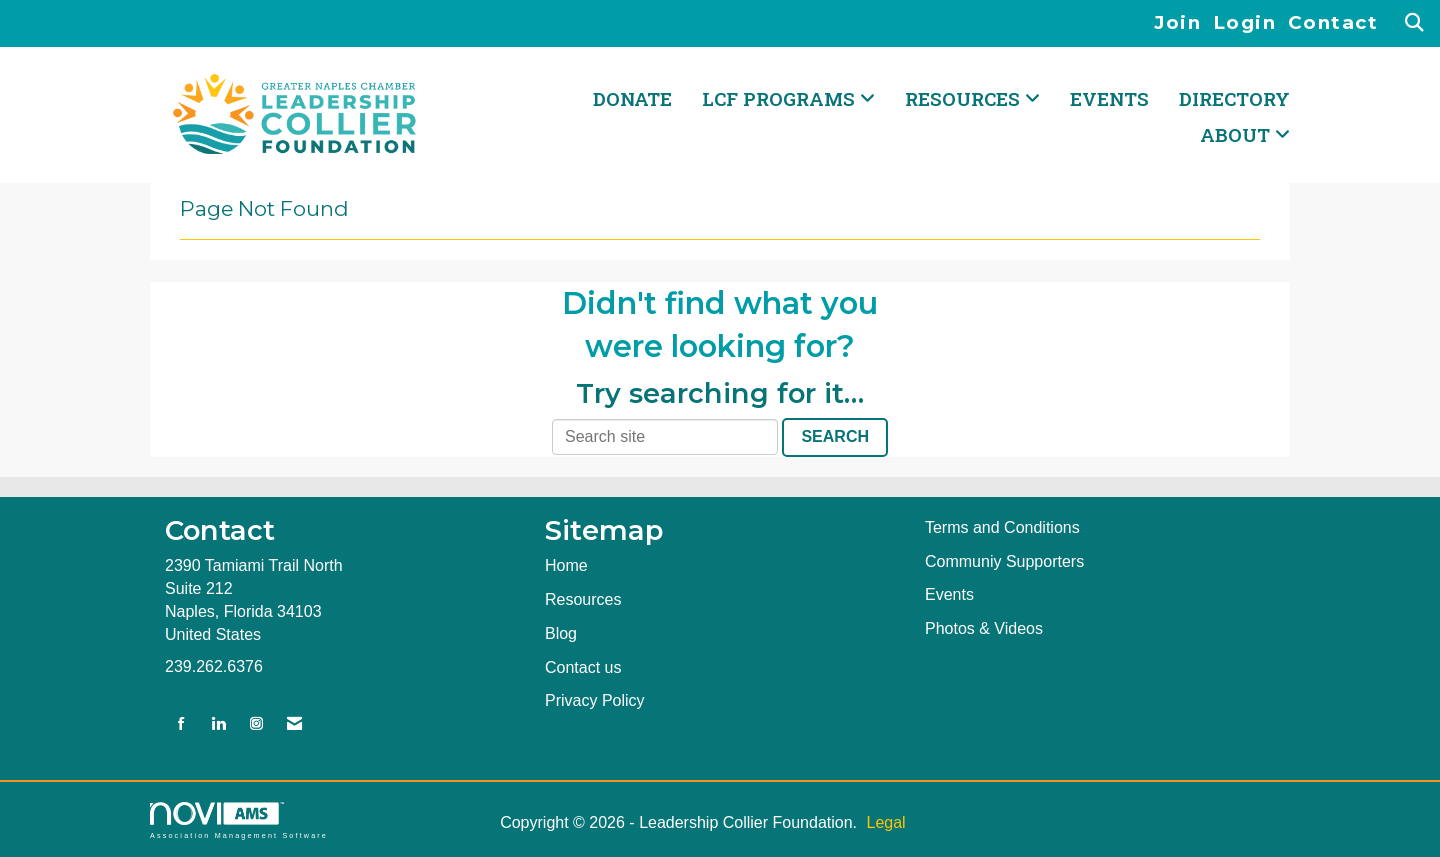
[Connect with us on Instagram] (256, 724)
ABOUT (1237, 134)
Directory (1234, 98)
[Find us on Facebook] (181, 724)
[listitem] (1183, 23)
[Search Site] (1415, 23)
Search (835, 436)
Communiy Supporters (1004, 561)
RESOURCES (965, 98)
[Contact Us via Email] (294, 724)
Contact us (583, 667)
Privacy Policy (595, 700)
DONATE (632, 98)
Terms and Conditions (1002, 527)
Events (1109, 98)
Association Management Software (239, 820)
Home (566, 565)
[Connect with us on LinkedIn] (218, 724)
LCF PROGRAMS (781, 98)
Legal (885, 822)
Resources (583, 599)
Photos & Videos (984, 628)
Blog (561, 633)
